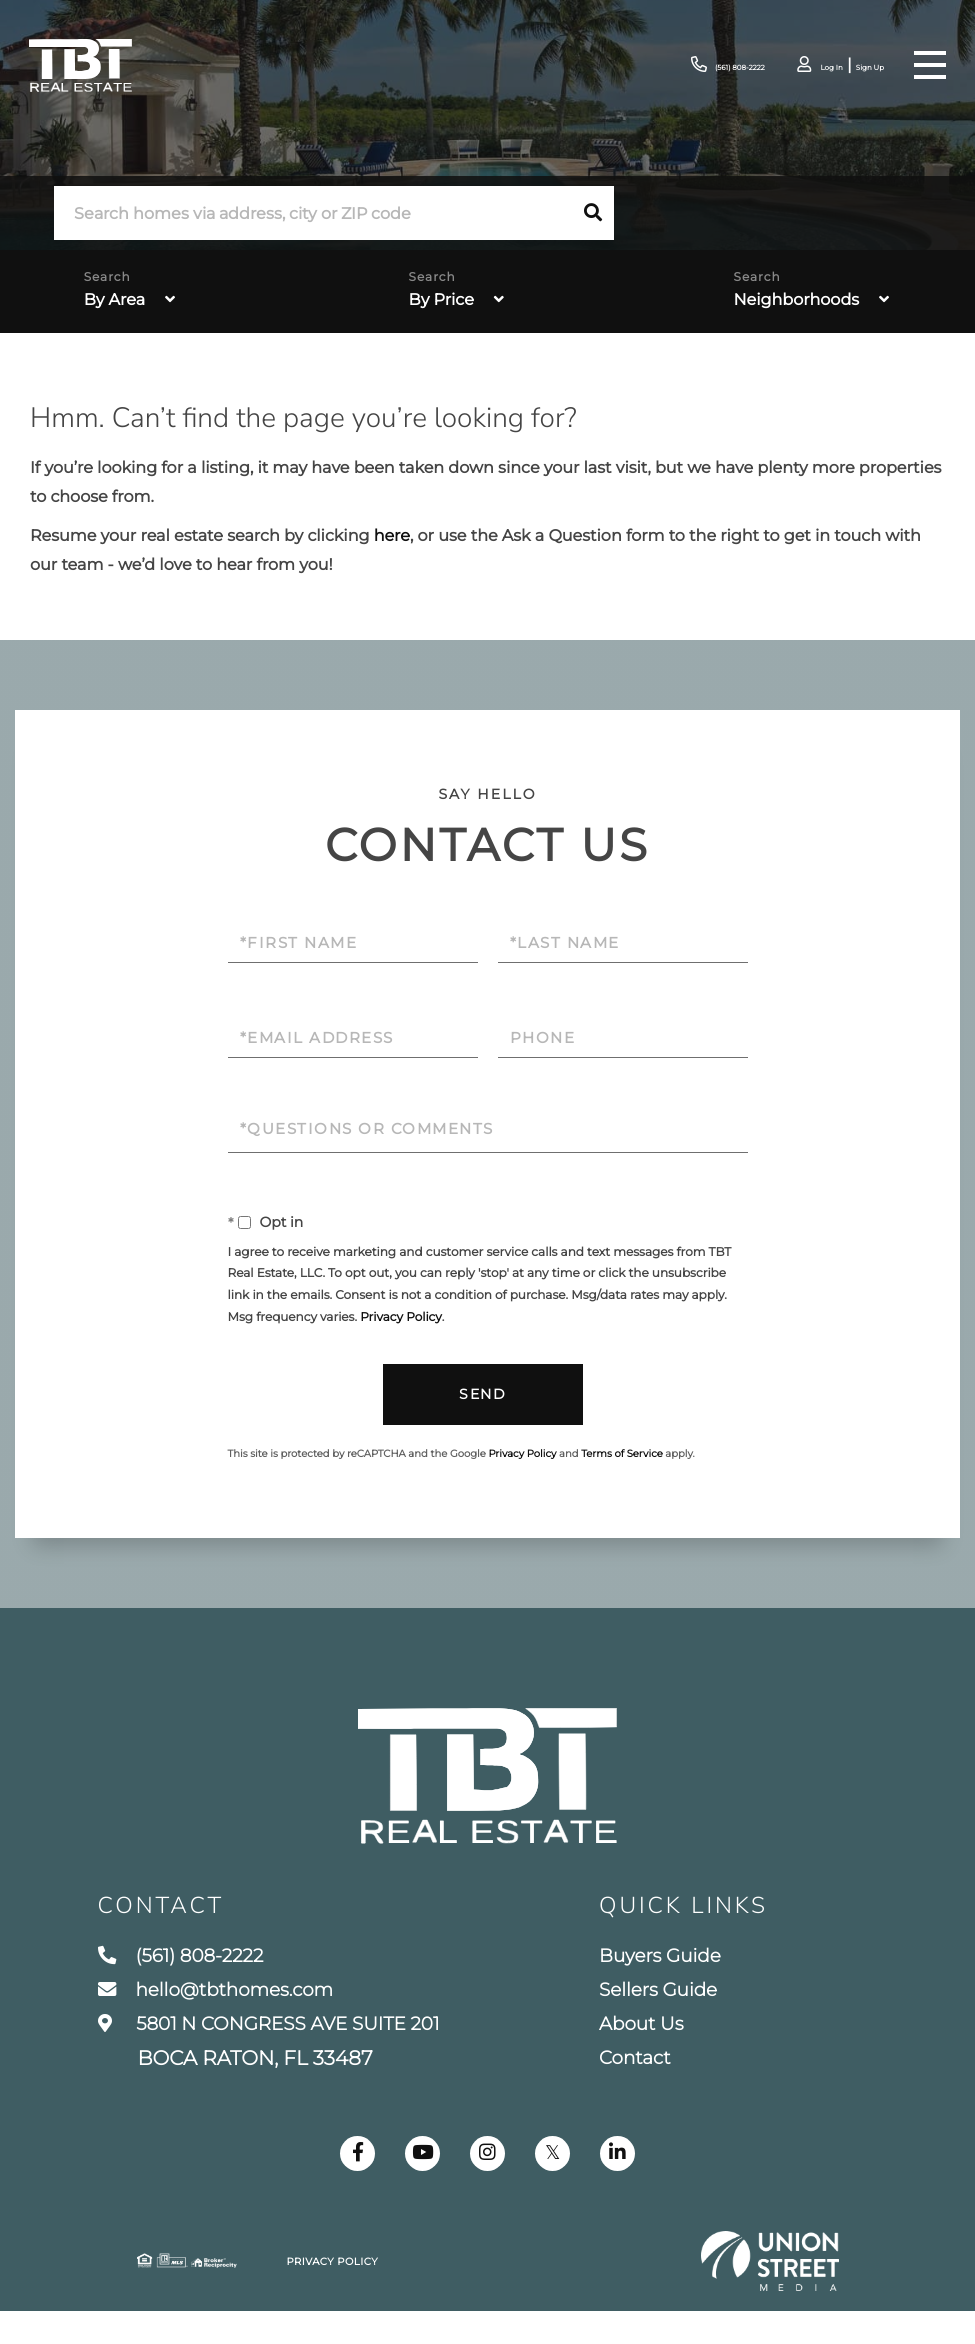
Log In (804, 66)
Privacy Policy (401, 1317)
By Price (441, 300)
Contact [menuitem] (652, 2090)
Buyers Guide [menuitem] (679, 1979)
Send (482, 1395)
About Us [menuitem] (659, 2053)
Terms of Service (622, 1454)
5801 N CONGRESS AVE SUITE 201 (283, 2071)
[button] (593, 213)
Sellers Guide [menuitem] (677, 2016)
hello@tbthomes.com (225, 2016)
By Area (114, 300)
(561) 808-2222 (674, 65)
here (392, 536)
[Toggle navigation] (929, 65)
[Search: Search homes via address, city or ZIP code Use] (313, 213)
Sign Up (859, 66)
